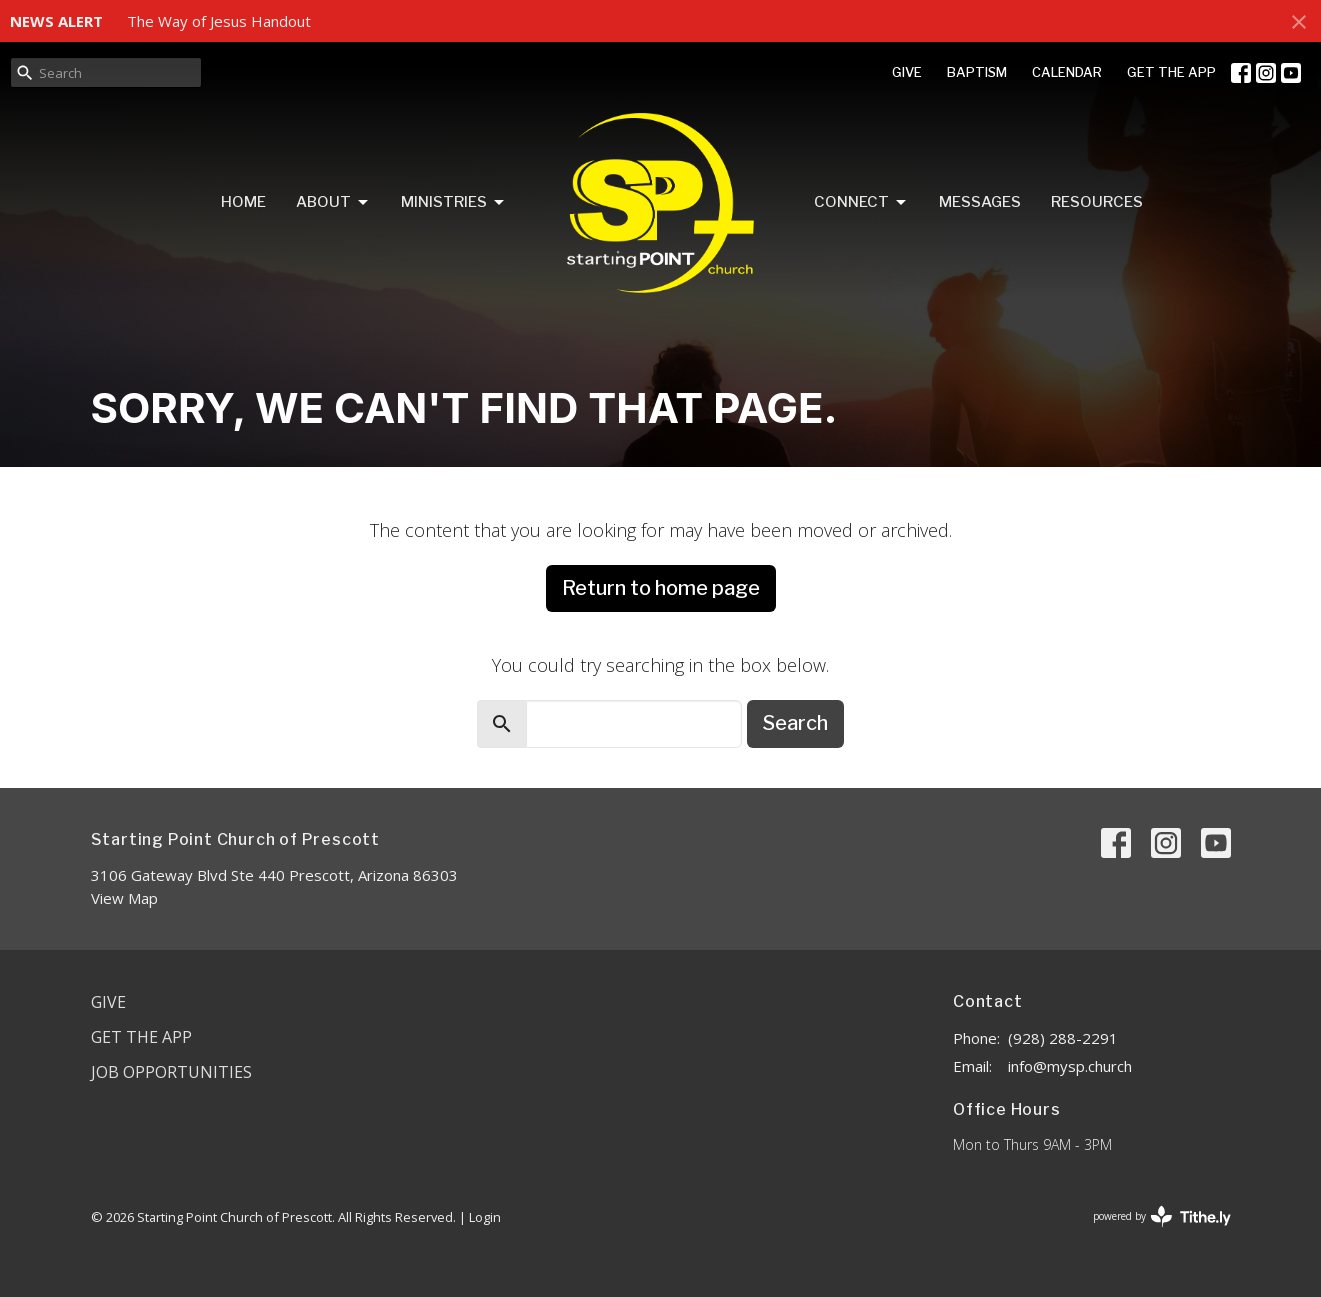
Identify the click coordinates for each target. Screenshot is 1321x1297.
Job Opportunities (171, 1072)
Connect (861, 203)
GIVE (907, 72)
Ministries (454, 203)
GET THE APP (1171, 72)
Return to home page (661, 588)
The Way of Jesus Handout (219, 21)
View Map (124, 898)
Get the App (141, 1037)
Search (795, 723)
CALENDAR (1067, 72)
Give (108, 1002)
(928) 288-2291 (1063, 1038)
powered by (1162, 1216)
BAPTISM (977, 72)
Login (485, 1217)
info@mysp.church (1070, 1066)
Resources (1097, 202)
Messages (980, 202)
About (333, 203)
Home (243, 202)
